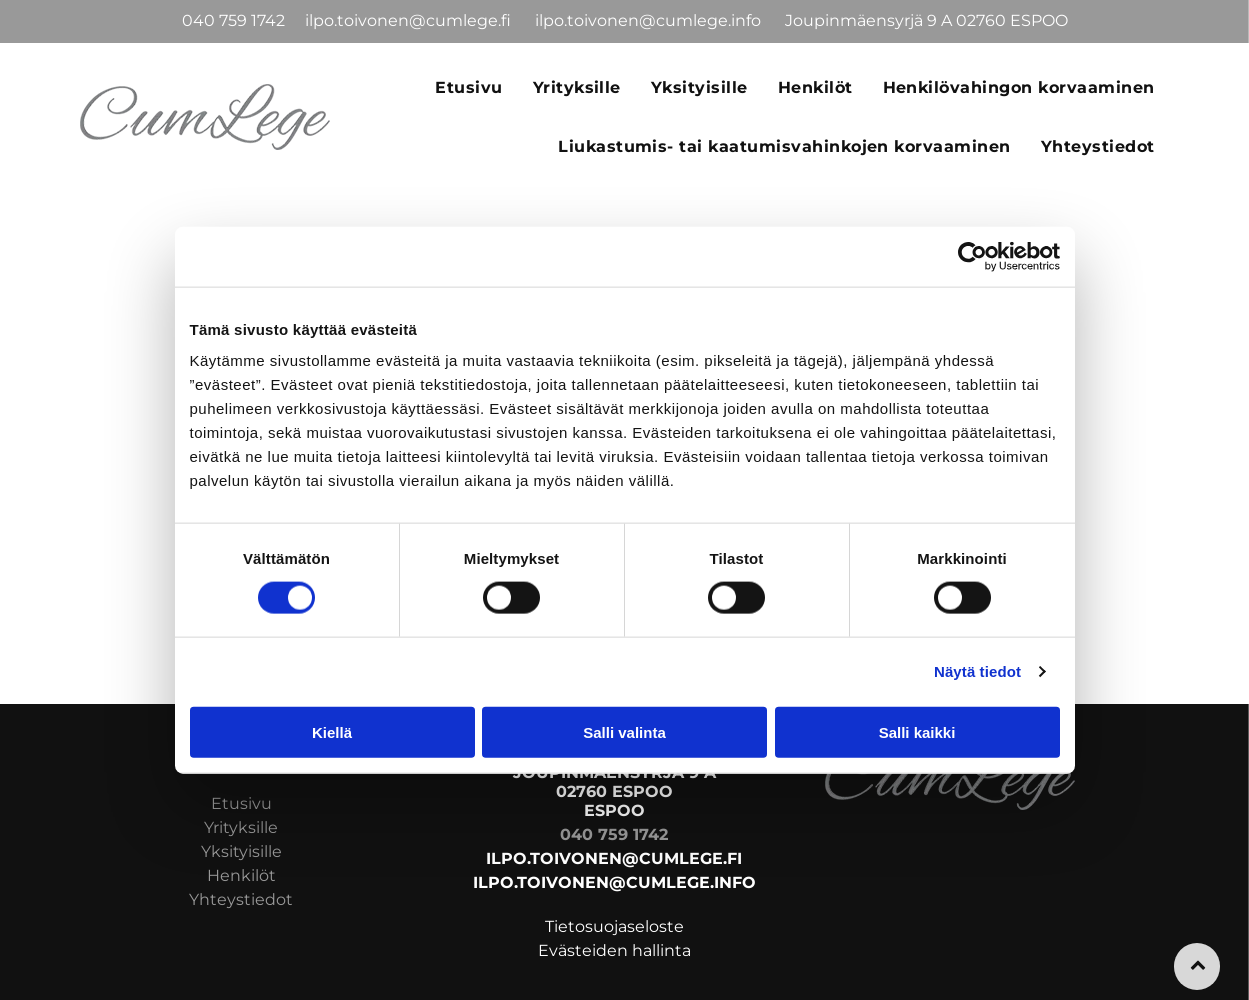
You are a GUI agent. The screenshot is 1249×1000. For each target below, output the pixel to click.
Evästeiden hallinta (614, 950)
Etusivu (241, 803)
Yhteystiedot (241, 899)
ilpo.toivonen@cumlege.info (650, 20)
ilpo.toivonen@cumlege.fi (410, 20)
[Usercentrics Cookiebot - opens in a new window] (972, 257)
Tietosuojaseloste (614, 926)
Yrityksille (241, 827)
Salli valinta (624, 731)
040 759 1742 (233, 20)
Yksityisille (241, 851)
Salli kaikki (917, 731)
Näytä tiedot (977, 671)
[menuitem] (468, 87)
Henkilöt (241, 875)
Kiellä (332, 731)
